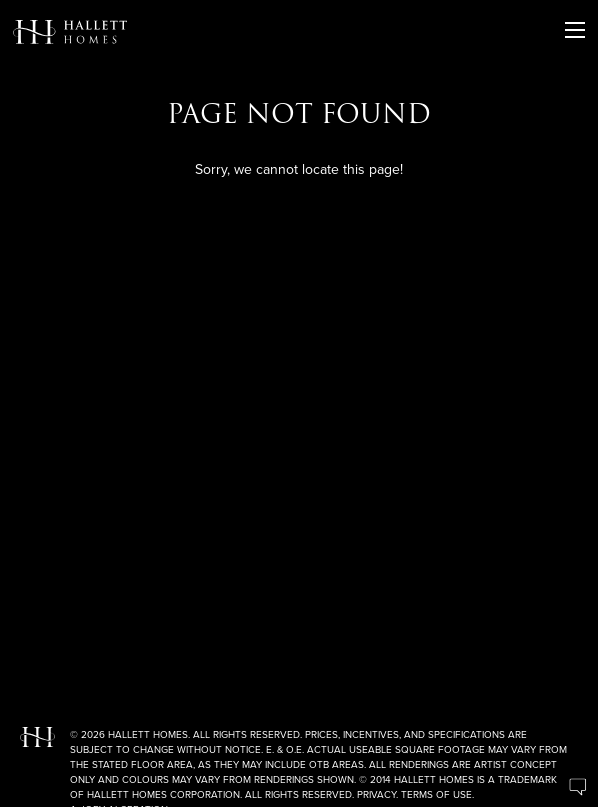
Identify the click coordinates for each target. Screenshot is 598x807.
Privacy (376, 794)
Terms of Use (436, 794)
